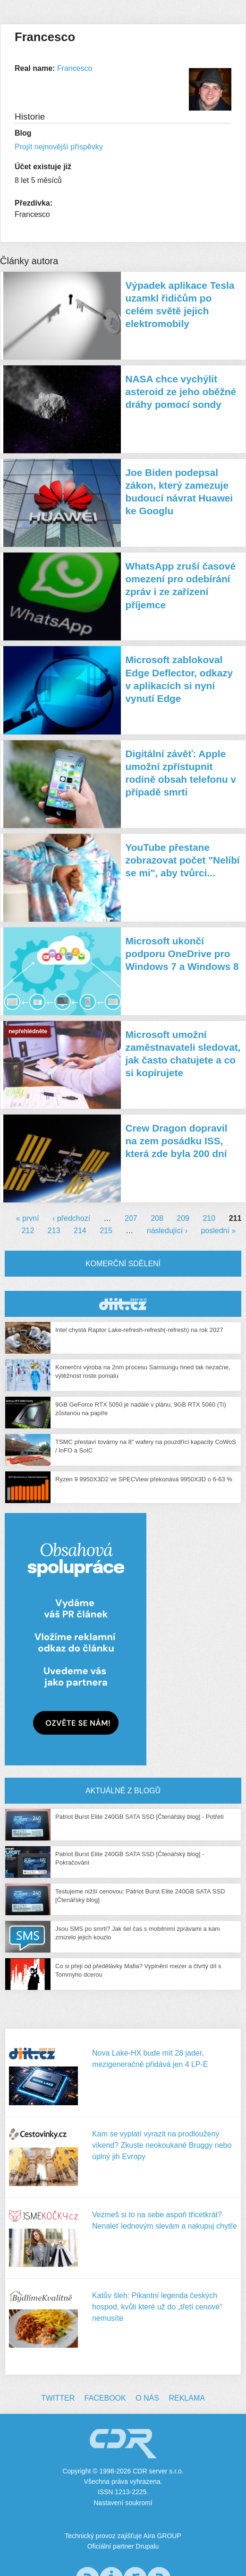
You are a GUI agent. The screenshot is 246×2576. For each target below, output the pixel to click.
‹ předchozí (71, 1218)
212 (28, 1231)
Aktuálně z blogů (123, 1791)
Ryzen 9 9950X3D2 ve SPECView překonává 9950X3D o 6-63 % (143, 1479)
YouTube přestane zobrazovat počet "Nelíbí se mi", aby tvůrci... (183, 860)
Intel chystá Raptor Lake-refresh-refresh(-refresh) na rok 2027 (139, 1329)
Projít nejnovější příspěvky (59, 147)
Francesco (75, 68)
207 (131, 1218)
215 (106, 1231)
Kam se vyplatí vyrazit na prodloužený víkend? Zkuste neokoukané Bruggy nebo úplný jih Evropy (161, 2145)
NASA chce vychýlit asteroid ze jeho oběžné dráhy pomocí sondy (181, 391)
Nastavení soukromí (123, 2503)
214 (80, 1231)
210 (209, 1218)
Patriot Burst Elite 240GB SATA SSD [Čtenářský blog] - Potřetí (139, 1816)
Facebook (105, 2398)
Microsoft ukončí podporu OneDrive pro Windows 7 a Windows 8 (182, 953)
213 (54, 1231)
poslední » (218, 1231)
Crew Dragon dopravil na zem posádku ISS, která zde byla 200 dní (177, 1141)
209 (183, 1218)
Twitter (58, 2398)
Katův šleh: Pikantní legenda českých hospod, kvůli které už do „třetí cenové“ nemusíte (157, 2306)
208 (157, 1218)
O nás (147, 2398)
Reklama (186, 2398)
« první (27, 1218)
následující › (167, 1231)
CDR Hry (123, 1304)
